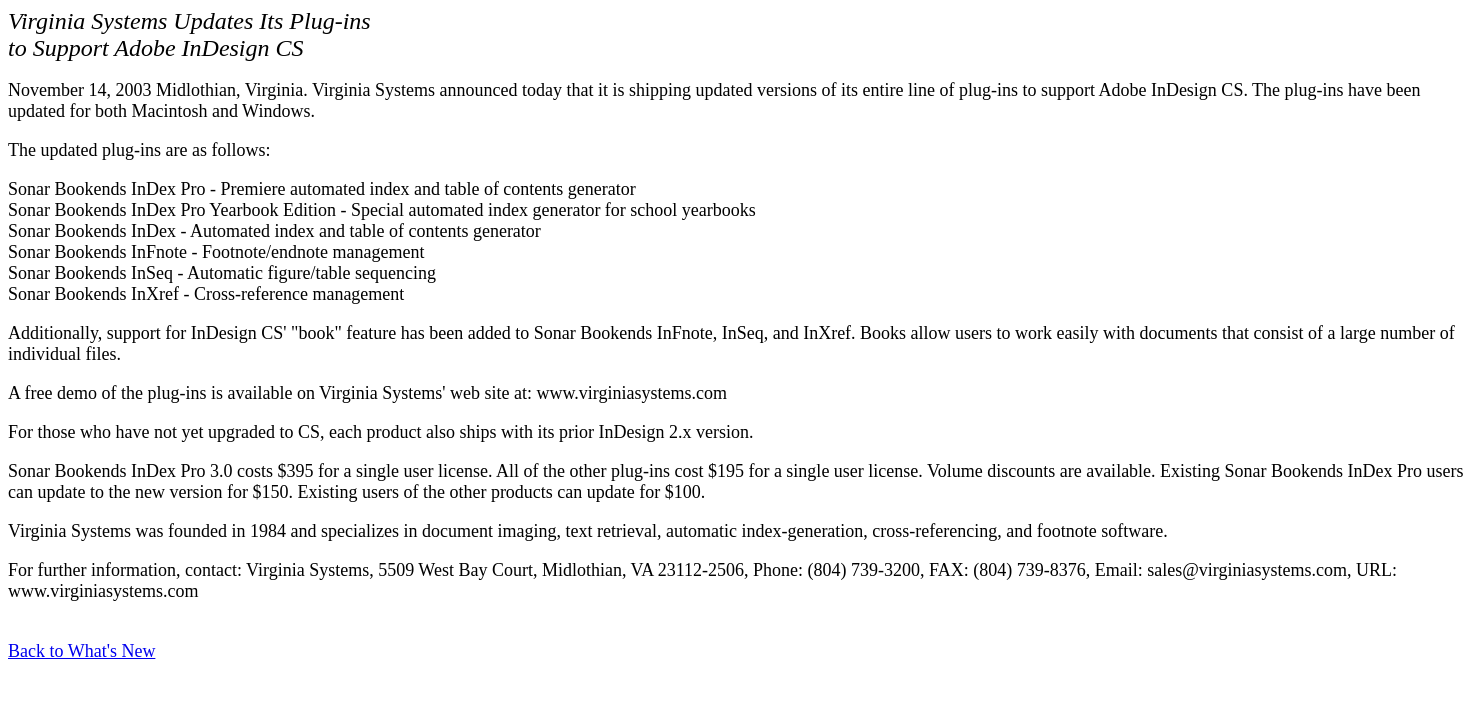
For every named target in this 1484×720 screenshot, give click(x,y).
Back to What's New (81, 651)
